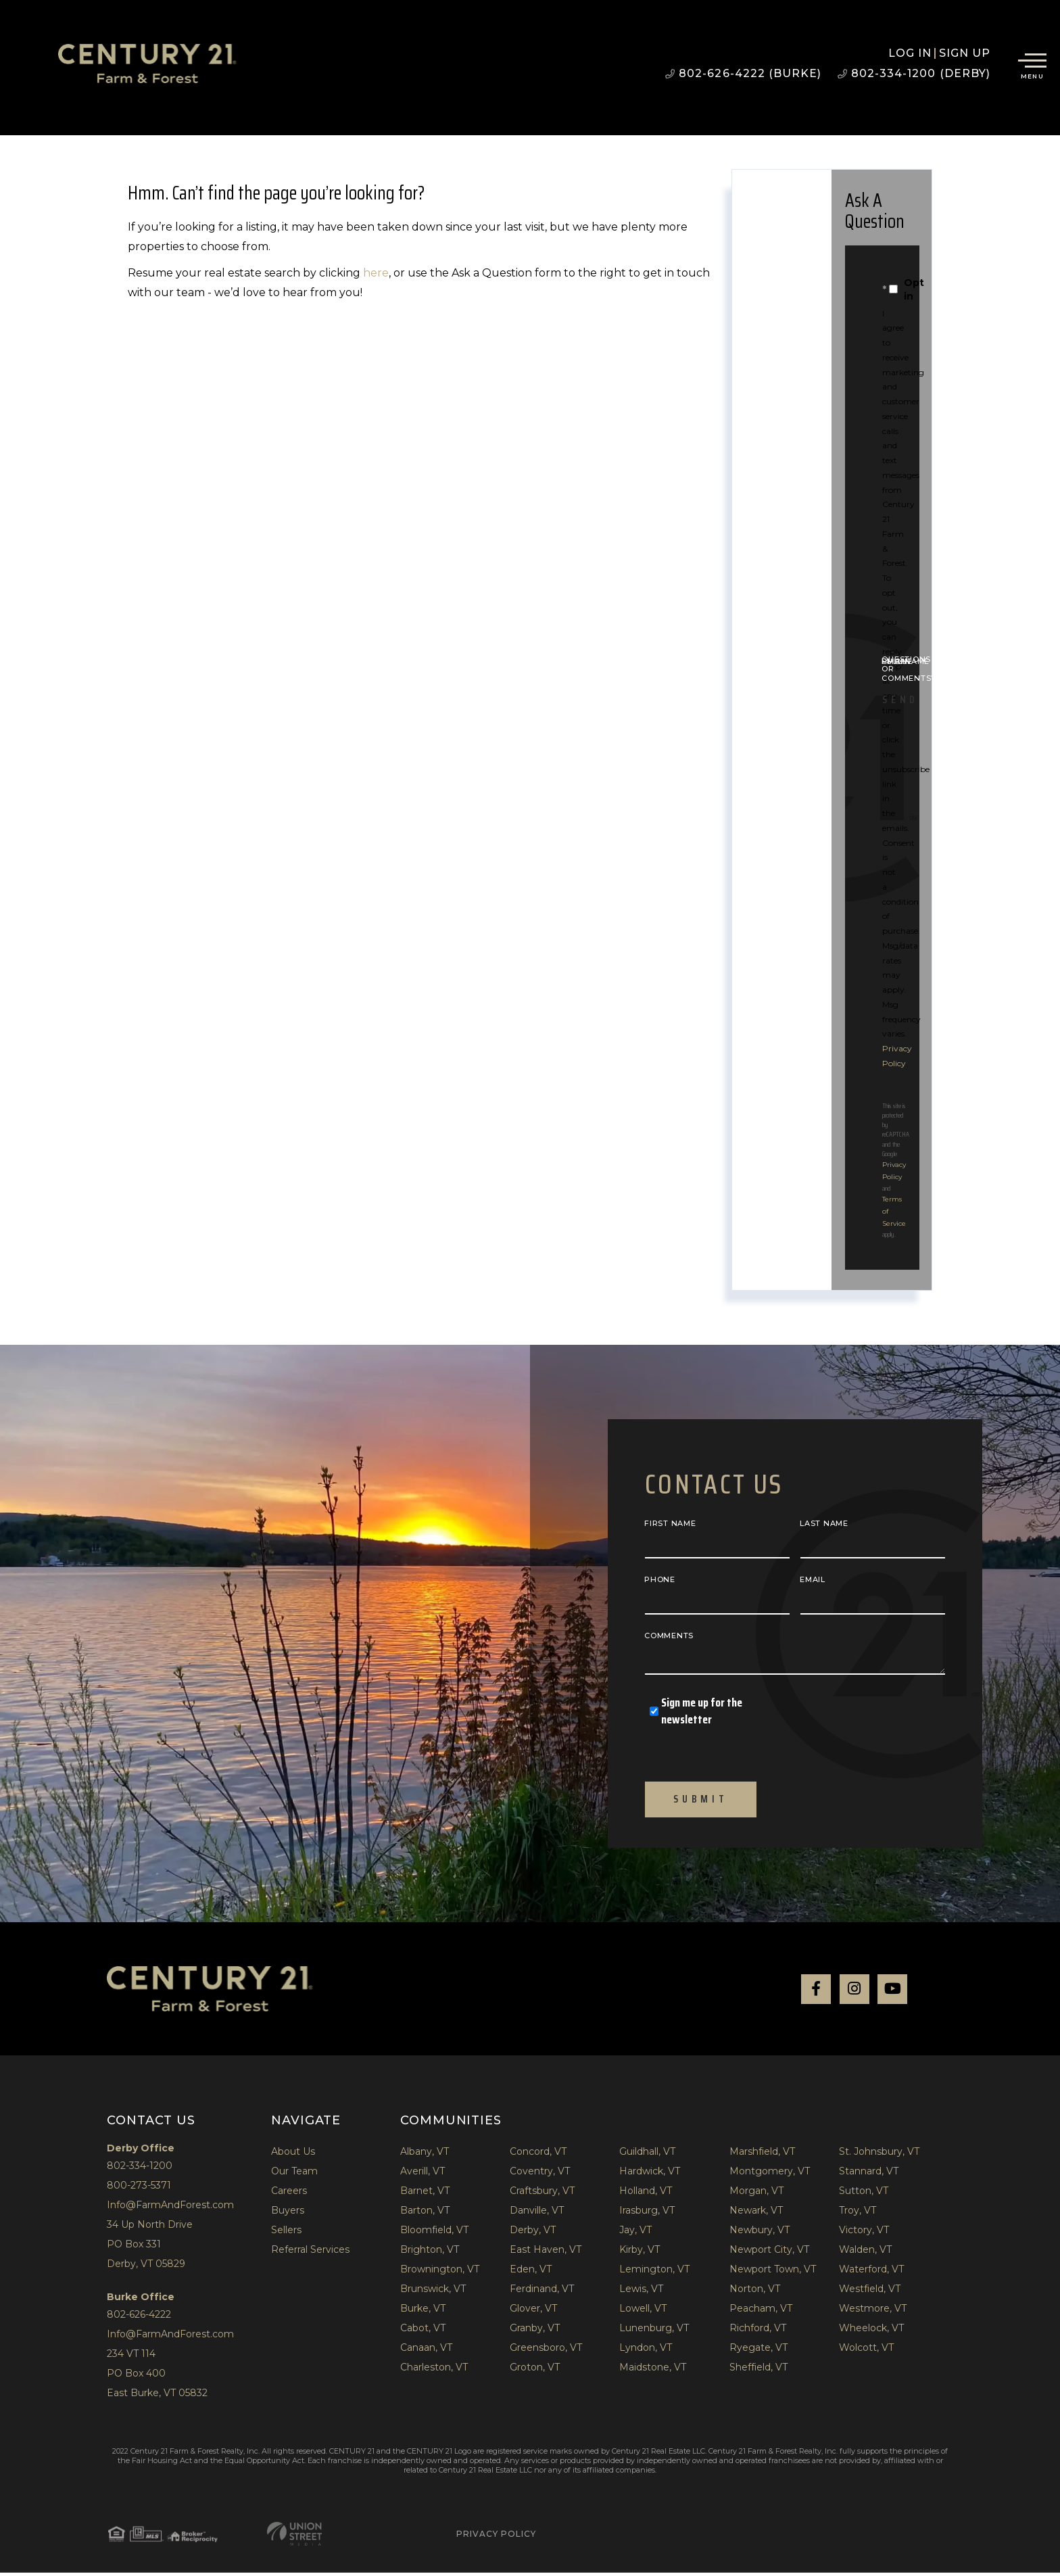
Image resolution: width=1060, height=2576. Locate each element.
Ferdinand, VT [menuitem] (542, 2292)
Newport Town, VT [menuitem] (772, 2272)
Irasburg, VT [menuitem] (647, 2214)
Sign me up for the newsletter (696, 1711)
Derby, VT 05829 (146, 2267)
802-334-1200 (139, 2169)
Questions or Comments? (909, 668)
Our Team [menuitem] (294, 2174)
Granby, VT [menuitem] (535, 2331)
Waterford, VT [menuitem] (871, 2272)
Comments (669, 1635)
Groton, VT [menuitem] (535, 2370)
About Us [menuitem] (293, 2155)
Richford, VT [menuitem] (757, 2331)
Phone (659, 1579)
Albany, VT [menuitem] (424, 2155)
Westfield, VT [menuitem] (869, 2292)
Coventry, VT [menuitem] (540, 2174)
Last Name (824, 1523)
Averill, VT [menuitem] (422, 2174)
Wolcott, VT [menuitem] (866, 2351)
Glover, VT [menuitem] (533, 2312)
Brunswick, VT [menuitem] (433, 2292)
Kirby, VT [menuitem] (639, 2253)
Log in (910, 53)
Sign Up (965, 53)
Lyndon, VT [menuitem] (645, 2351)
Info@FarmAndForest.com (170, 2208)
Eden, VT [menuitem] (531, 2272)
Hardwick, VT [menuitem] (649, 2174)
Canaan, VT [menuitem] (426, 2351)
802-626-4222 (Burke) (743, 73)
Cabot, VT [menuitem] (422, 2331)
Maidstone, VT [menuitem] (652, 2370)
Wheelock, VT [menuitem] (871, 2331)
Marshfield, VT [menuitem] (762, 2155)
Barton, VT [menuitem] (425, 2214)
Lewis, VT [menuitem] (641, 2292)
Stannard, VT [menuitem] (868, 2174)
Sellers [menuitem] (286, 2233)
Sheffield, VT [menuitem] (758, 2370)
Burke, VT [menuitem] (422, 2312)
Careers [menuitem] (289, 2194)
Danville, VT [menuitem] (537, 2214)
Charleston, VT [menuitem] (434, 2370)
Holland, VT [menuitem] (645, 2194)
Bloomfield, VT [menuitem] (434, 2233)
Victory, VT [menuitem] (864, 2233)
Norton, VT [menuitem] (754, 2292)
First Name (670, 1523)
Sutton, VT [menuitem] (863, 2194)
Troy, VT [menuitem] (857, 2214)
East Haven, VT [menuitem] (545, 2253)
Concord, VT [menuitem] (538, 2155)
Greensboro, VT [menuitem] (546, 2351)
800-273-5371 (139, 2189)
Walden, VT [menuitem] (865, 2253)
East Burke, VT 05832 (157, 2396)
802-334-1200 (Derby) (914, 73)
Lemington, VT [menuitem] (654, 2272)
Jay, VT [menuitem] (635, 2233)
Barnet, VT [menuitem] (425, 2194)
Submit (700, 1800)
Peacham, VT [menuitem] (760, 2312)
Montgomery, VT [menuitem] (769, 2174)
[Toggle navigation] (1031, 64)
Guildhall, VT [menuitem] (647, 2155)
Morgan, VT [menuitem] (756, 2194)
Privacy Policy (378, 2537)
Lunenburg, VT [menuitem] (654, 2331)
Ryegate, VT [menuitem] (758, 2351)
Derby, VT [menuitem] (533, 2233)
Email (812, 1579)
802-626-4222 (139, 2318)
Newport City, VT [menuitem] (769, 2253)
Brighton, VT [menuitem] (429, 2253)
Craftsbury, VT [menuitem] (542, 2194)
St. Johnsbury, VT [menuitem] (879, 2155)
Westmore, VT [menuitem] (873, 2312)
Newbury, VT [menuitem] (759, 2233)
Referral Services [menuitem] (310, 2253)
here (376, 272)
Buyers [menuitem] (287, 2214)
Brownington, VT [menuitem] (439, 2272)
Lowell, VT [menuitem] (643, 2312)
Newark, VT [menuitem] (756, 2214)
